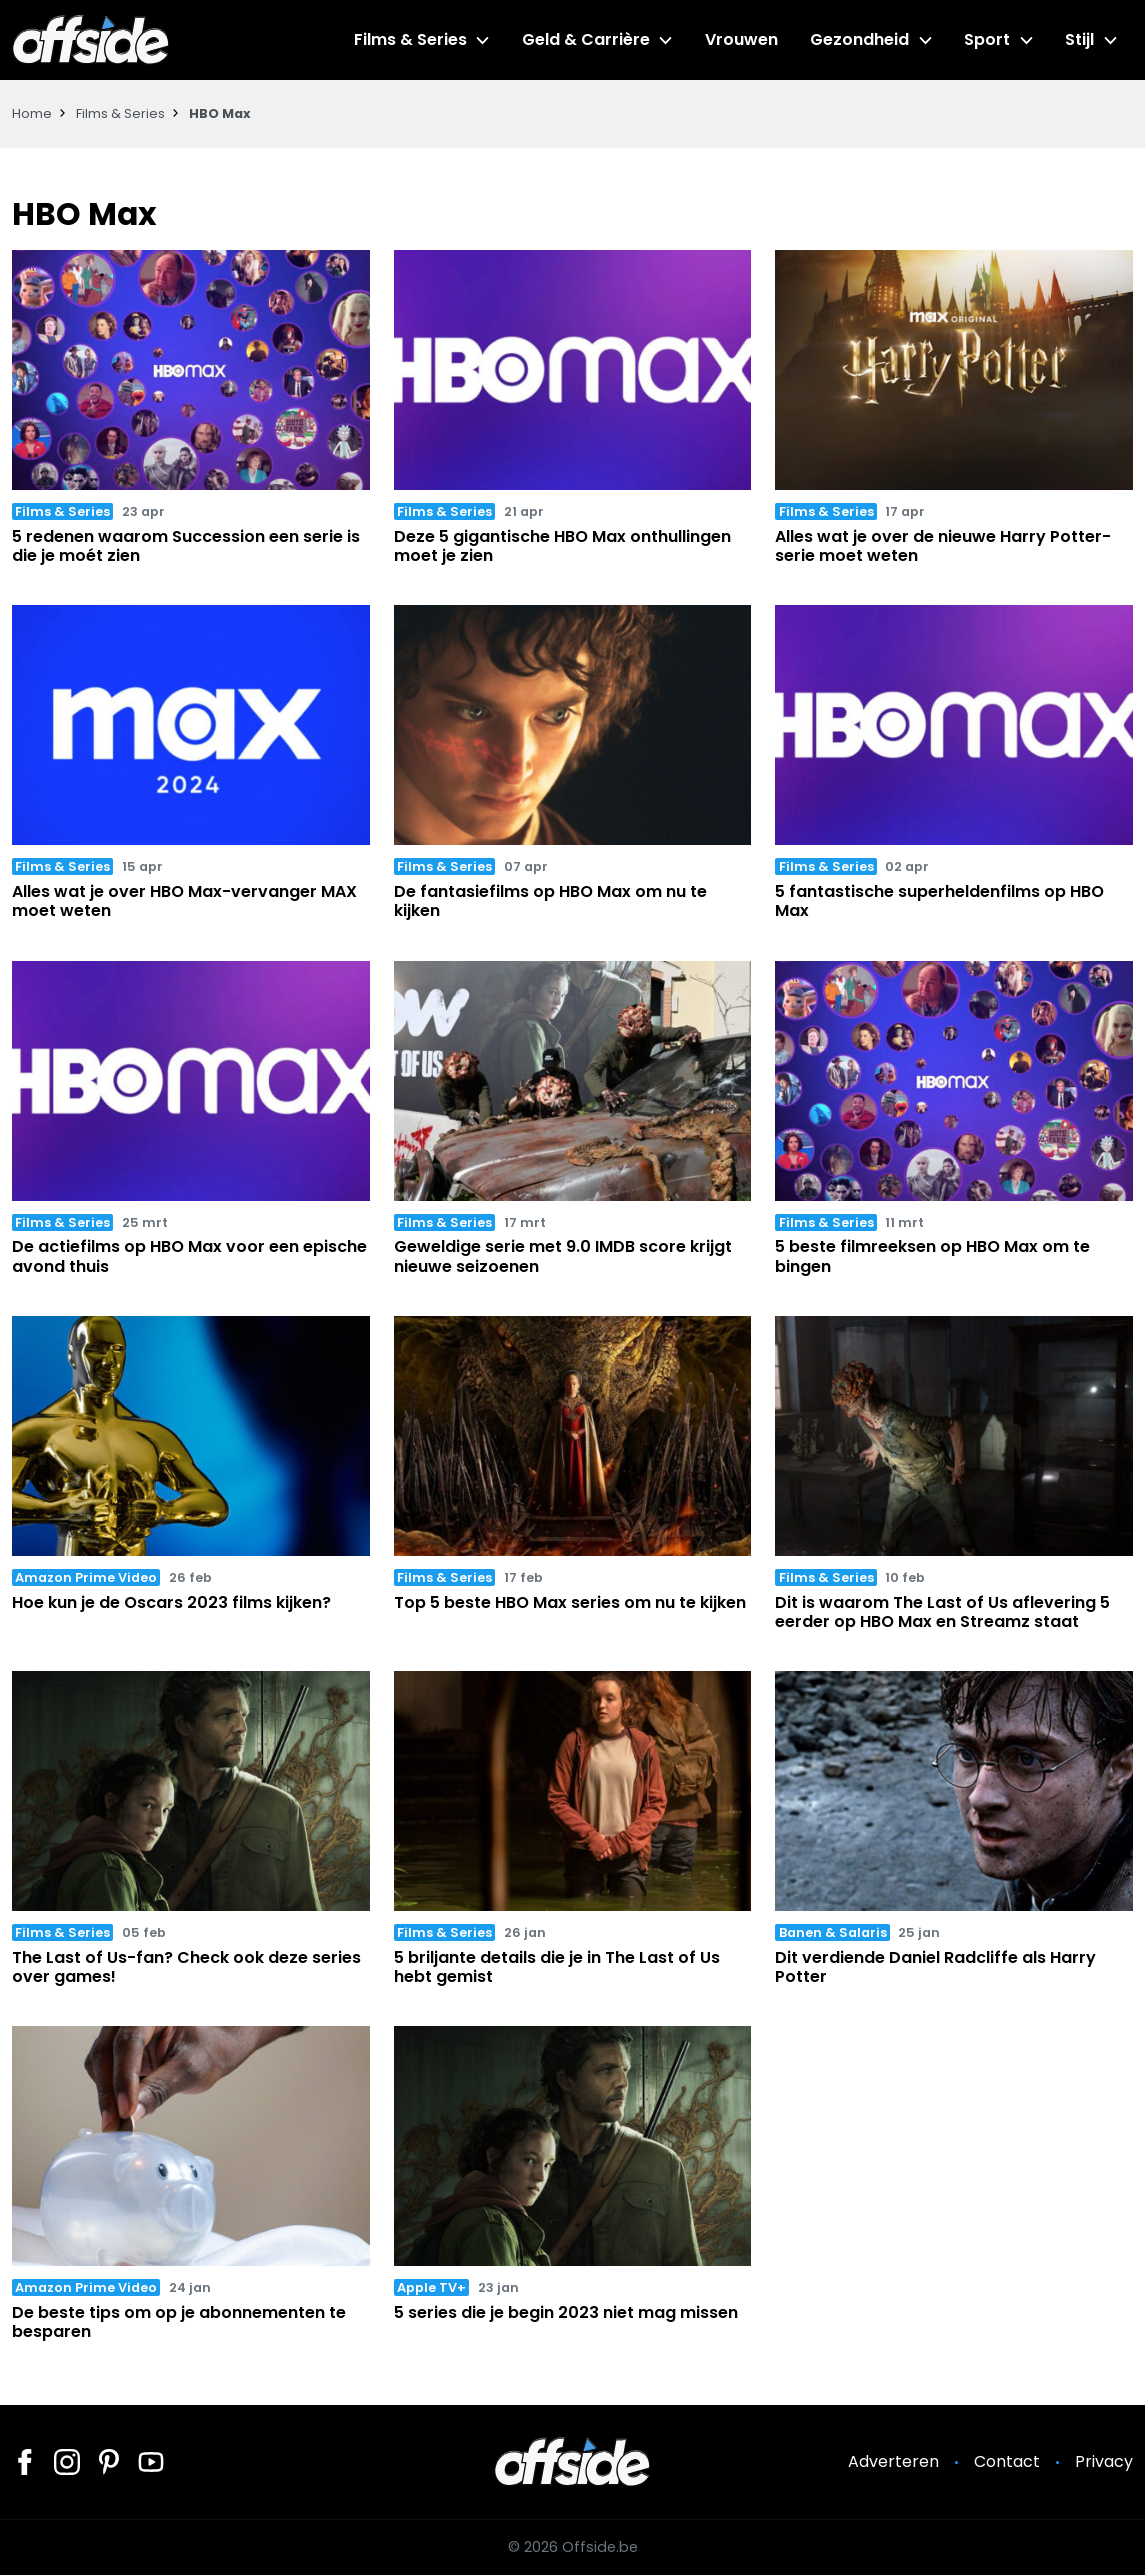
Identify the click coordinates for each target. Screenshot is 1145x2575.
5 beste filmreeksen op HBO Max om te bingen (932, 1256)
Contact (1007, 2461)
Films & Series (412, 39)
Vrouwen (742, 39)
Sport (988, 39)
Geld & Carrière (588, 39)
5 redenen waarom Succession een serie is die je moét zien (186, 546)
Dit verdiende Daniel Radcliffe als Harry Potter (935, 1967)
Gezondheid (860, 39)
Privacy (1104, 2461)
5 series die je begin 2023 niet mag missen (566, 2312)
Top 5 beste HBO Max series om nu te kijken (570, 1602)
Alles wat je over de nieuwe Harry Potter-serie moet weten (943, 546)
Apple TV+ (431, 2287)
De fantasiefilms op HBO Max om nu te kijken (550, 901)
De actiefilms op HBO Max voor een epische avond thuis (189, 1256)
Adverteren (893, 2461)
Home (32, 113)
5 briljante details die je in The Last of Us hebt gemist (557, 1967)
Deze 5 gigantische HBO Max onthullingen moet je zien (562, 546)
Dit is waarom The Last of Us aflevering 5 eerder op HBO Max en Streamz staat (942, 1612)
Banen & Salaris (833, 1932)
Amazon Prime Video (86, 1577)
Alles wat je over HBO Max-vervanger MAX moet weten (184, 901)
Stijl (1079, 39)
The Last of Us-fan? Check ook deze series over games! (186, 1967)
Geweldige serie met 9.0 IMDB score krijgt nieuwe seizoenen (563, 1256)
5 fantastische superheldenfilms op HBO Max (939, 901)
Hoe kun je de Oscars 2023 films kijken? (171, 1602)
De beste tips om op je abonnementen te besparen (179, 2322)
